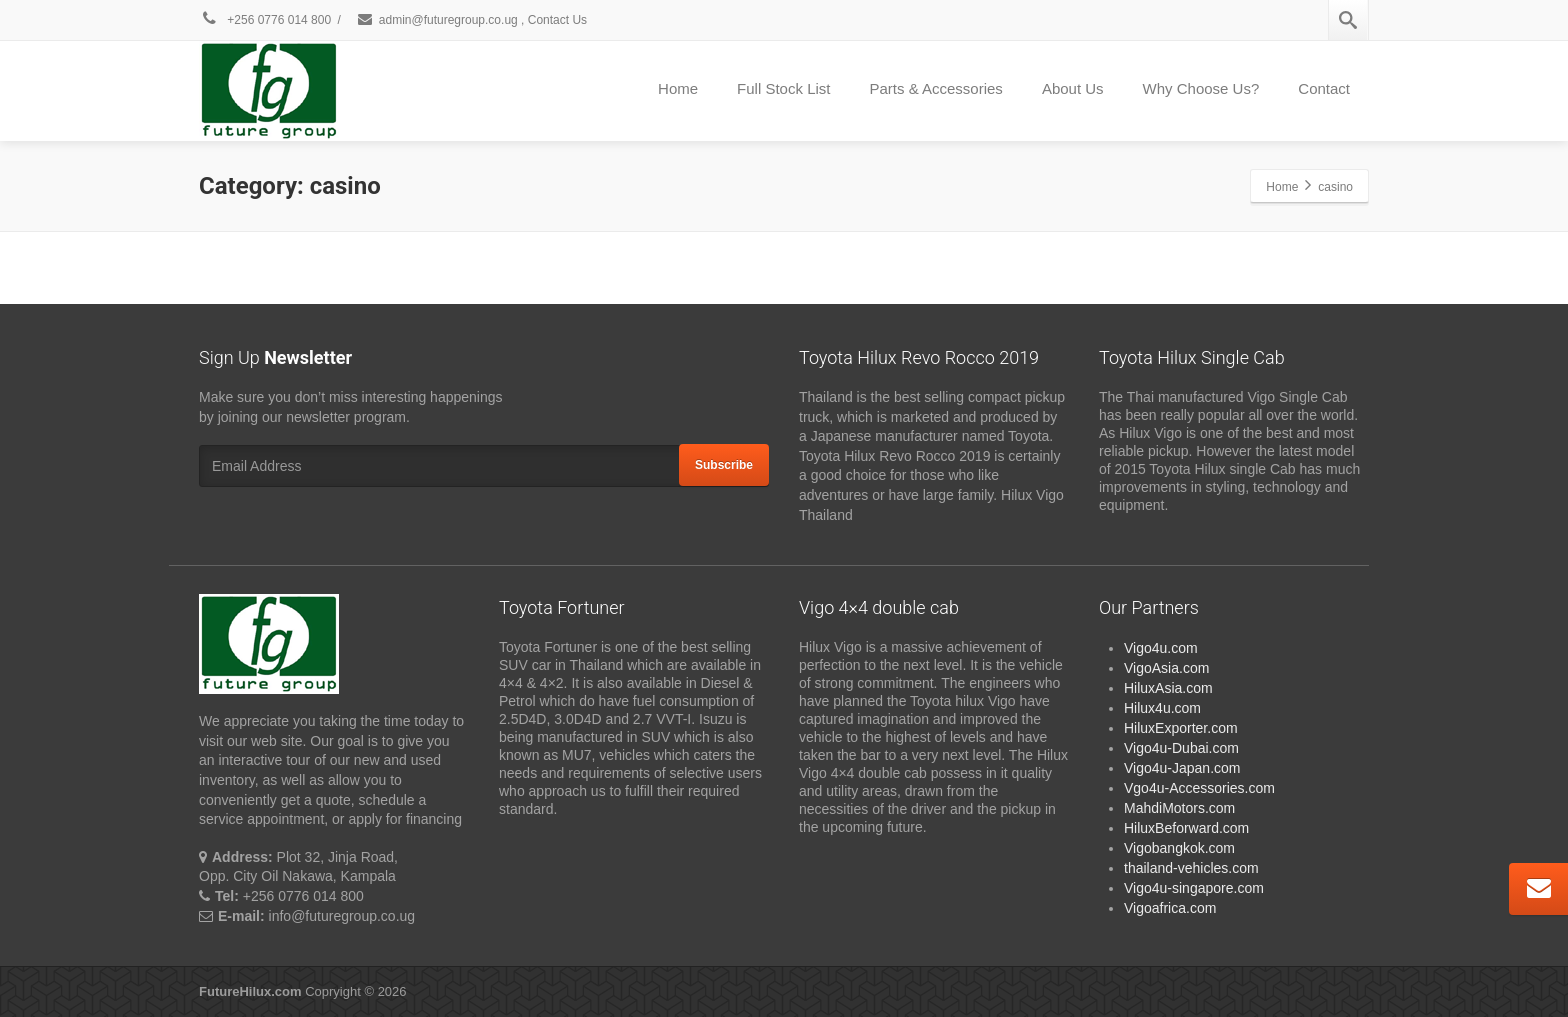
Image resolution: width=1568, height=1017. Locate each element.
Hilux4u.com (1162, 708)
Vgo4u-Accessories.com (1199, 788)
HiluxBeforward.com (1186, 828)
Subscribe (724, 465)
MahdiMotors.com (1179, 808)
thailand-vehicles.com (1193, 868)
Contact (1324, 88)
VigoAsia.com (1166, 668)
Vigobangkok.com (1179, 848)
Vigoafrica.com (1170, 908)
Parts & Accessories (935, 88)
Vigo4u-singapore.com (1194, 888)
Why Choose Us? (1201, 88)
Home (678, 88)
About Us (1073, 88)
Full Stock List (783, 88)
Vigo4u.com (1161, 648)
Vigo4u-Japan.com (1182, 768)
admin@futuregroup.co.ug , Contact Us (471, 20)
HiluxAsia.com (1168, 688)
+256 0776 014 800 (265, 20)
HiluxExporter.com (1181, 728)
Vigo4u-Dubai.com (1181, 748)
